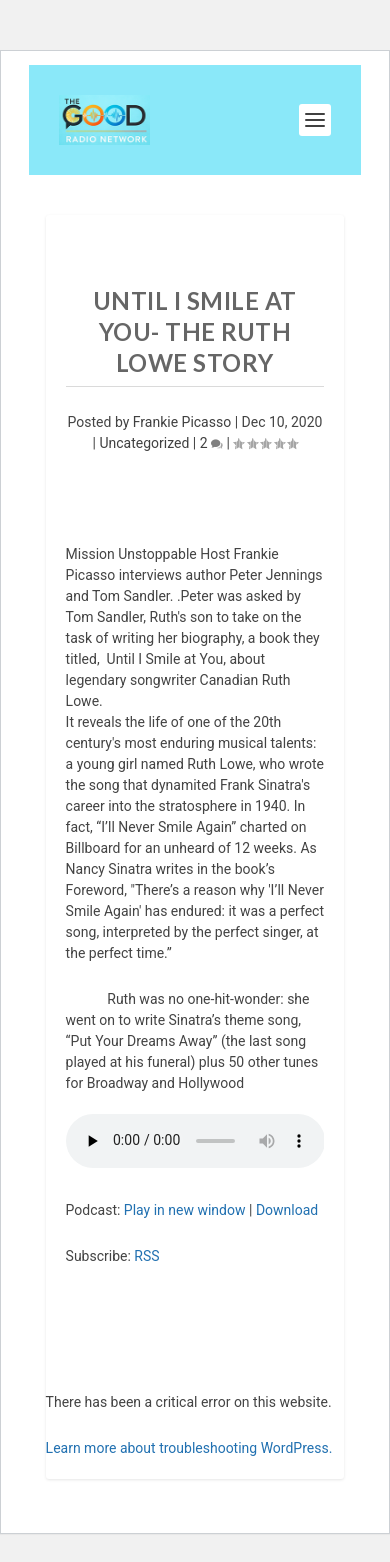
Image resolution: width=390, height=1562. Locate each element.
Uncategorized (144, 443)
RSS (146, 1256)
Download (287, 1210)
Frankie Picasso (182, 422)
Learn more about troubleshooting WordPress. (189, 1448)
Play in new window (185, 1210)
